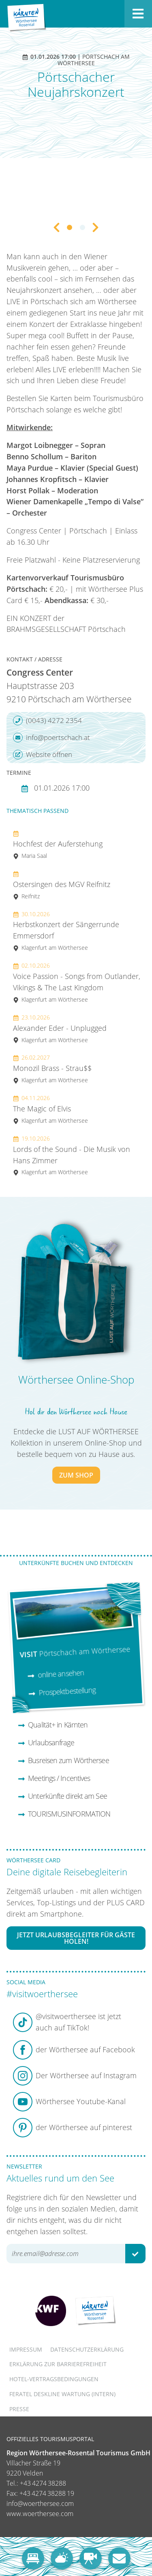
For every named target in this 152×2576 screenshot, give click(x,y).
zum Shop (76, 1475)
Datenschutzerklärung (87, 2349)
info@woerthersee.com (40, 2503)
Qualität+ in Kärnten (53, 1724)
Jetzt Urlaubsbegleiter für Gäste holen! (76, 1938)
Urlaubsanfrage (46, 1742)
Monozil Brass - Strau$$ (52, 1068)
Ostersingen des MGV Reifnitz (61, 885)
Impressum (25, 2349)
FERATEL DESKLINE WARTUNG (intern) (62, 2394)
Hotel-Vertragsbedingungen (53, 2379)
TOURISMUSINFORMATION (64, 1814)
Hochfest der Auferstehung (58, 844)
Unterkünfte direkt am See (62, 1796)
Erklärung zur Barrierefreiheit (58, 2364)
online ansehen (55, 1674)
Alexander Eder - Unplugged (60, 1028)
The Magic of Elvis (50, 1109)
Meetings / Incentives (54, 1778)
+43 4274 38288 (43, 2483)
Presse (19, 2409)
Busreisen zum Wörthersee (63, 1760)
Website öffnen (42, 754)
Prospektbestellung (62, 1691)
